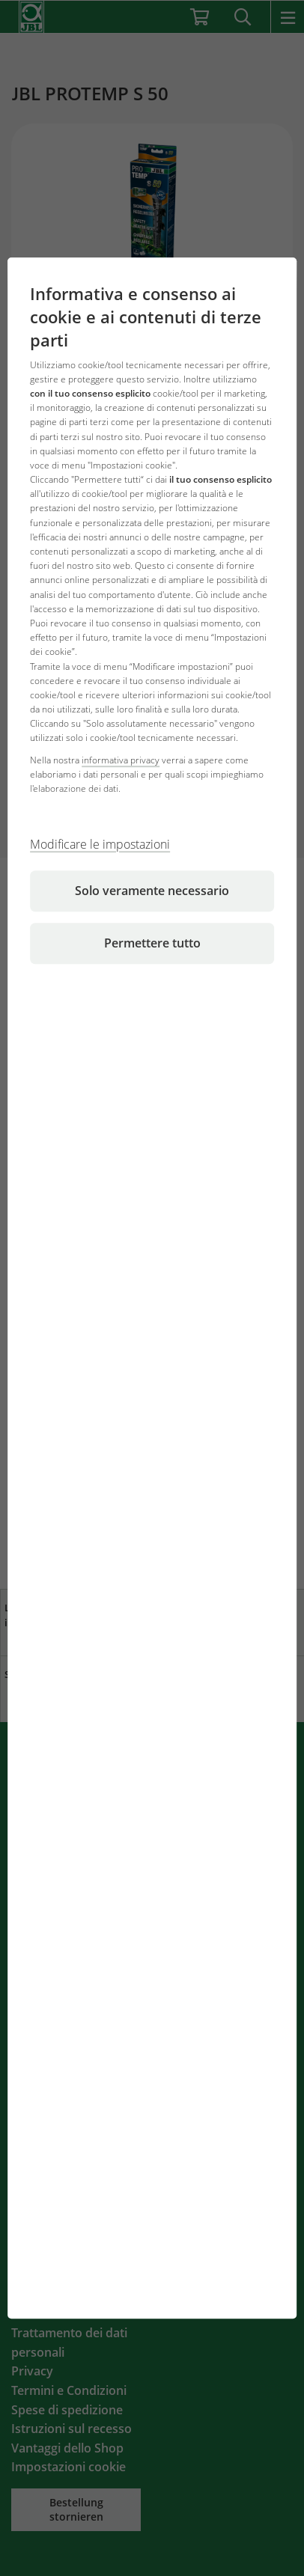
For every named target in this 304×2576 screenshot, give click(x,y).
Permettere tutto (152, 943)
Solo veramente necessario (152, 890)
